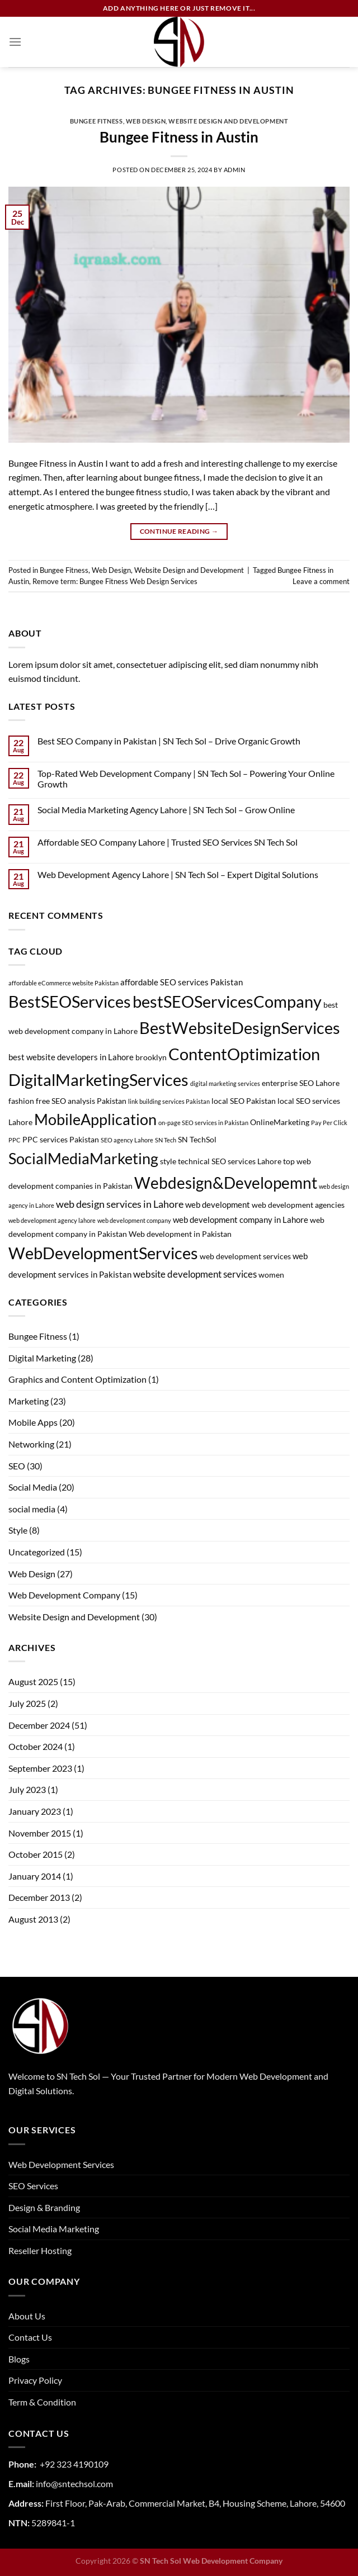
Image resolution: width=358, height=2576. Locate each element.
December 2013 (39, 1897)
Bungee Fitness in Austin (179, 137)
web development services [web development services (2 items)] (245, 1256)
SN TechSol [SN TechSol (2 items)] (197, 1139)
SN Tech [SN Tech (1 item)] (165, 1140)
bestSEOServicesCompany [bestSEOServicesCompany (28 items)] (227, 1001)
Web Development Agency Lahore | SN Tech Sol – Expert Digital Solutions (177, 874)
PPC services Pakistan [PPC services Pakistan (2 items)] (60, 1139)
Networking (31, 1444)
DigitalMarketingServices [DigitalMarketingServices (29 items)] (98, 1079)
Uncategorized (36, 1551)
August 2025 (33, 1681)
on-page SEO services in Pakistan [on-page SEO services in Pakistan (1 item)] (203, 1122)
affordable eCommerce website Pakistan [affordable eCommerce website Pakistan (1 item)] (63, 982)
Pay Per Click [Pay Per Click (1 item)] (329, 1122)
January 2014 (34, 1876)
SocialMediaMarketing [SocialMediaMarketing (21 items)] (83, 1158)
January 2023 (34, 1811)
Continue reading (179, 531)
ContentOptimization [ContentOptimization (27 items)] (244, 1054)
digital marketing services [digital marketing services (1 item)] (225, 1083)
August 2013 (33, 1919)
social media (31, 1508)
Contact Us (30, 2337)
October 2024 (35, 1746)
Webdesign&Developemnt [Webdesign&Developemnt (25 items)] (225, 1182)
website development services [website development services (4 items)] (195, 1274)
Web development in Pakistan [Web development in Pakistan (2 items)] (180, 1234)
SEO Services (33, 2185)
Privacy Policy (35, 2380)
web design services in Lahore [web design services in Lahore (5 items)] (119, 1204)
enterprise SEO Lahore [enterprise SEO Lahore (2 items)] (301, 1083)
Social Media (32, 1487)
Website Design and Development (228, 121)
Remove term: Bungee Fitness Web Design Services (114, 581)
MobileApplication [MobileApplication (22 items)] (95, 1119)
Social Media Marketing (53, 2228)
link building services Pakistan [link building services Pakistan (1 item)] (169, 1101)
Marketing (28, 1401)
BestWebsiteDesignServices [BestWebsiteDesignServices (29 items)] (239, 1027)
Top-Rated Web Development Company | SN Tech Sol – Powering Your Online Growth (186, 778)
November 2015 (39, 1833)
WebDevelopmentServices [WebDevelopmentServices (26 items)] (103, 1253)
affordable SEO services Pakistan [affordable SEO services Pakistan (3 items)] (181, 982)
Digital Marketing (42, 1358)
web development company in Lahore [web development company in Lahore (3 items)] (240, 1220)
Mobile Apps (33, 1422)
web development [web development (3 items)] (217, 1204)
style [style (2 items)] (168, 1161)
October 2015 (35, 1854)
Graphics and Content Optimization (77, 1379)
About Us (26, 2316)
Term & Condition (42, 2402)
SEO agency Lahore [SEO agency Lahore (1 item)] (127, 1140)
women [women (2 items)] (271, 1274)
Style (17, 1530)
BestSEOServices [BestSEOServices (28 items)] (69, 1001)
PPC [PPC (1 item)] (14, 1140)
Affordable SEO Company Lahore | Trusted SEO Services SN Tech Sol (167, 842)
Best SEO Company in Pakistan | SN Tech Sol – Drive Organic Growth (168, 741)
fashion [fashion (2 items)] (21, 1101)
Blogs (19, 2359)
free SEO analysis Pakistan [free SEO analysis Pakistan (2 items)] (81, 1101)
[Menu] (15, 41)
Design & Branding (44, 2207)
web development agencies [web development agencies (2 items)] (298, 1205)
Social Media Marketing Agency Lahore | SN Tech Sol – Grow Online (166, 809)
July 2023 (27, 1789)
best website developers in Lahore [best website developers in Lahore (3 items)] (71, 1057)
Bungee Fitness (96, 121)
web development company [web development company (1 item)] (134, 1220)
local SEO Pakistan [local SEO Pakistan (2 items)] (243, 1101)
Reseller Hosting (40, 2250)
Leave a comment (321, 581)
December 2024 (39, 1725)
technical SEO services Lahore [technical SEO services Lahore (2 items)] (229, 1161)
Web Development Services (61, 2164)
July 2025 (27, 1703)
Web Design (146, 121)
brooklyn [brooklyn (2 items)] (151, 1057)
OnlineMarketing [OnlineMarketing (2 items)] (279, 1122)
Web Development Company (64, 1595)
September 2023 (40, 1768)
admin (235, 169)
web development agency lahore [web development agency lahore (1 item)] (52, 1220)
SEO (16, 1465)
